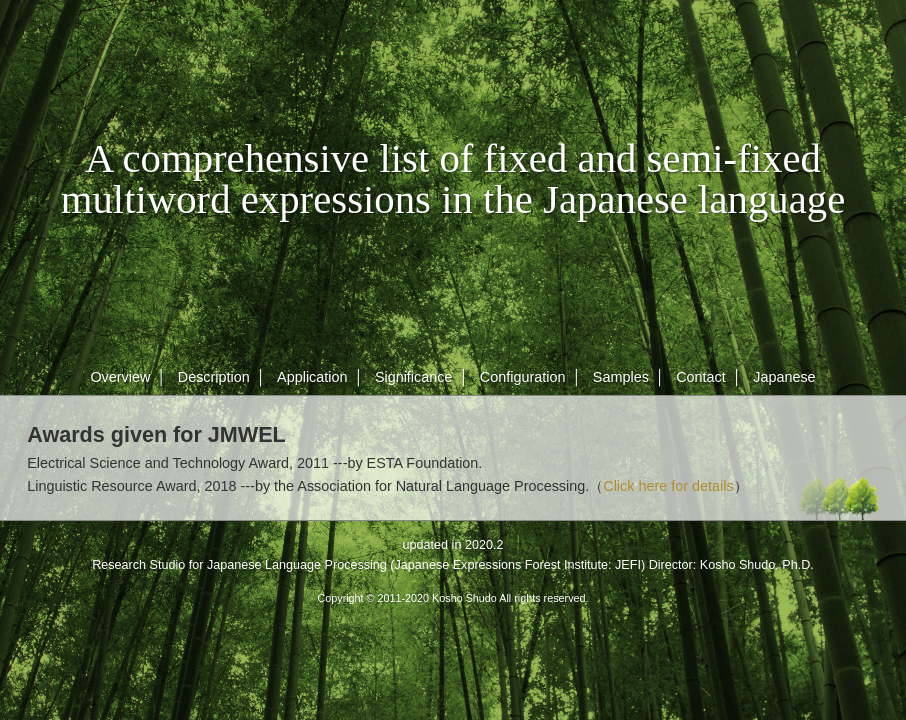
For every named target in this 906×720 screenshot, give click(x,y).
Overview (120, 377)
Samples (621, 377)
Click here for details (668, 486)
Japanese (784, 377)
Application (312, 377)
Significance (414, 377)
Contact (701, 377)
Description (214, 377)
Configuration (523, 377)
